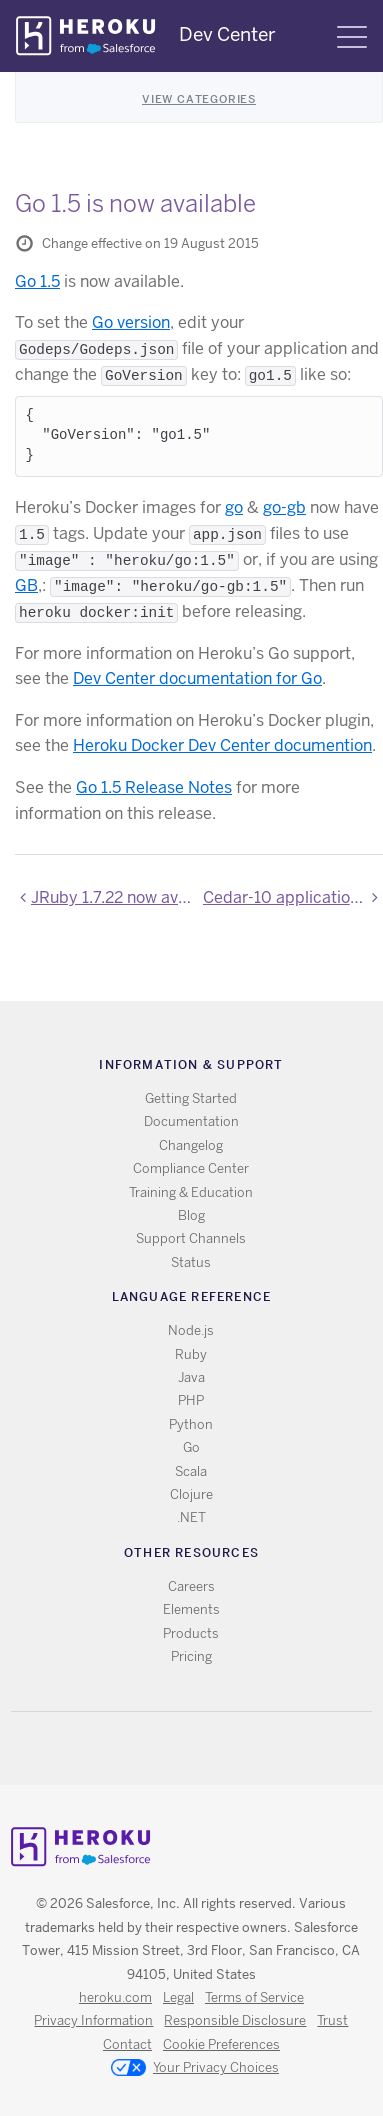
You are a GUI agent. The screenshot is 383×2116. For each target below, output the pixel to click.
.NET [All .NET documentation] (191, 1517)
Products (191, 1633)
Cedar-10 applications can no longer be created (293, 897)
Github (203, 1748)
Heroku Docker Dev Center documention (222, 745)
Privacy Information (93, 2020)
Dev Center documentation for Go (197, 678)
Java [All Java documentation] (191, 1377)
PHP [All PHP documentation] (191, 1400)
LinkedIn (232, 1748)
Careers (191, 1586)
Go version (131, 322)
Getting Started (191, 1098)
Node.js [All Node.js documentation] (191, 1330)
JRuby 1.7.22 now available (113, 897)
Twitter (174, 1748)
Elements (191, 1609)
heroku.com (115, 1997)
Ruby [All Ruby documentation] (191, 1354)
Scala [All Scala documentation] (191, 1471)
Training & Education (191, 1192)
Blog (191, 1215)
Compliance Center (191, 1168)
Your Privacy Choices (195, 2069)
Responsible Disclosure (235, 2020)
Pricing (191, 1656)
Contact (127, 2044)
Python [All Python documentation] (191, 1424)
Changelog (191, 1145)
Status (191, 1262)
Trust (332, 2020)
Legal (178, 1997)
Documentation (191, 1121)
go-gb (284, 507)
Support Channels (191, 1238)
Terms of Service (254, 1997)
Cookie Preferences (221, 2044)
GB (26, 585)
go (234, 507)
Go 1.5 (37, 281)
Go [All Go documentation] (191, 1447)
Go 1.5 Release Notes (154, 787)
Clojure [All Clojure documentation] (191, 1494)
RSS (145, 1748)
